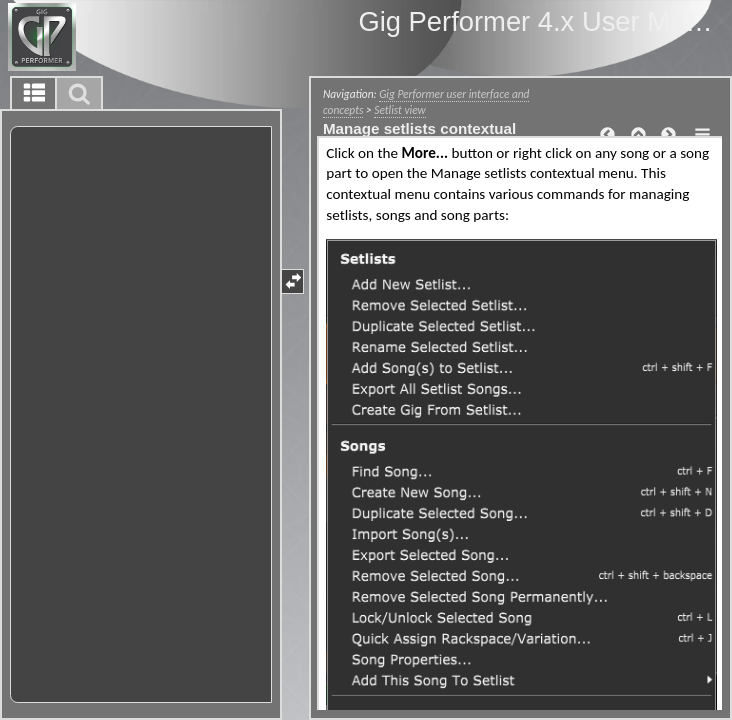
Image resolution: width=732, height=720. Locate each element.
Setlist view (399, 110)
